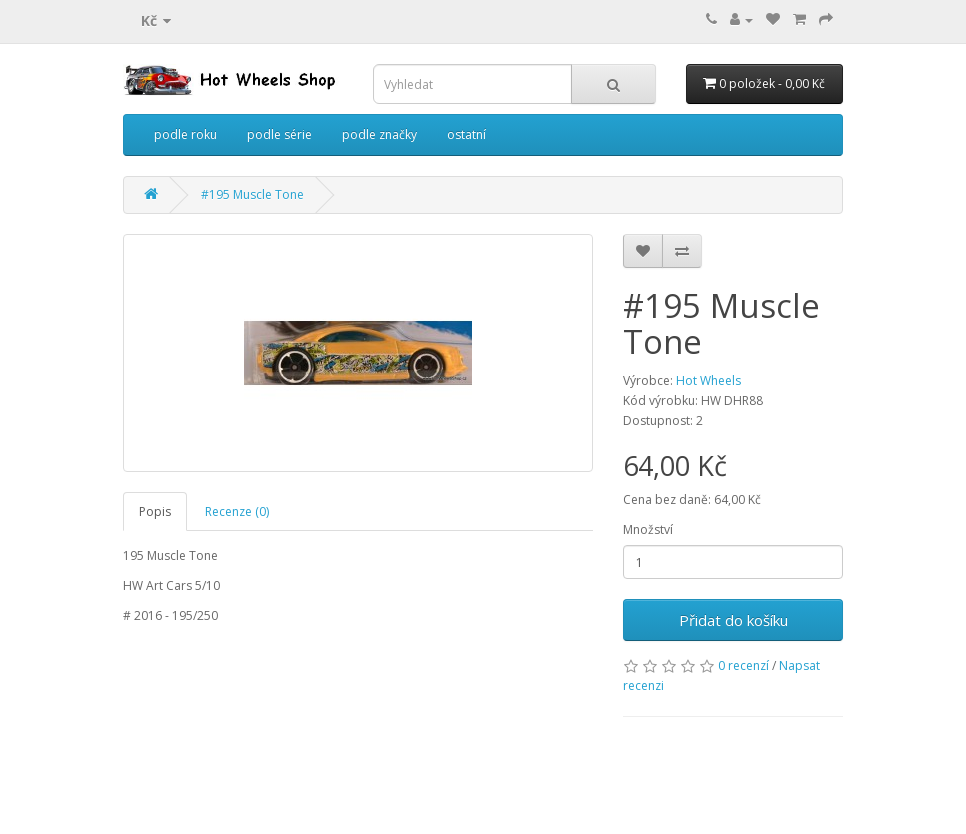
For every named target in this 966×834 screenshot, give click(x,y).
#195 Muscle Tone (252, 194)
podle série (279, 134)
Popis (155, 511)
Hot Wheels (708, 380)
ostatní (466, 134)
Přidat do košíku (733, 620)
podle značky (379, 134)
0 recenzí (743, 665)
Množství (648, 529)
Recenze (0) (237, 511)
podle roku (185, 134)
